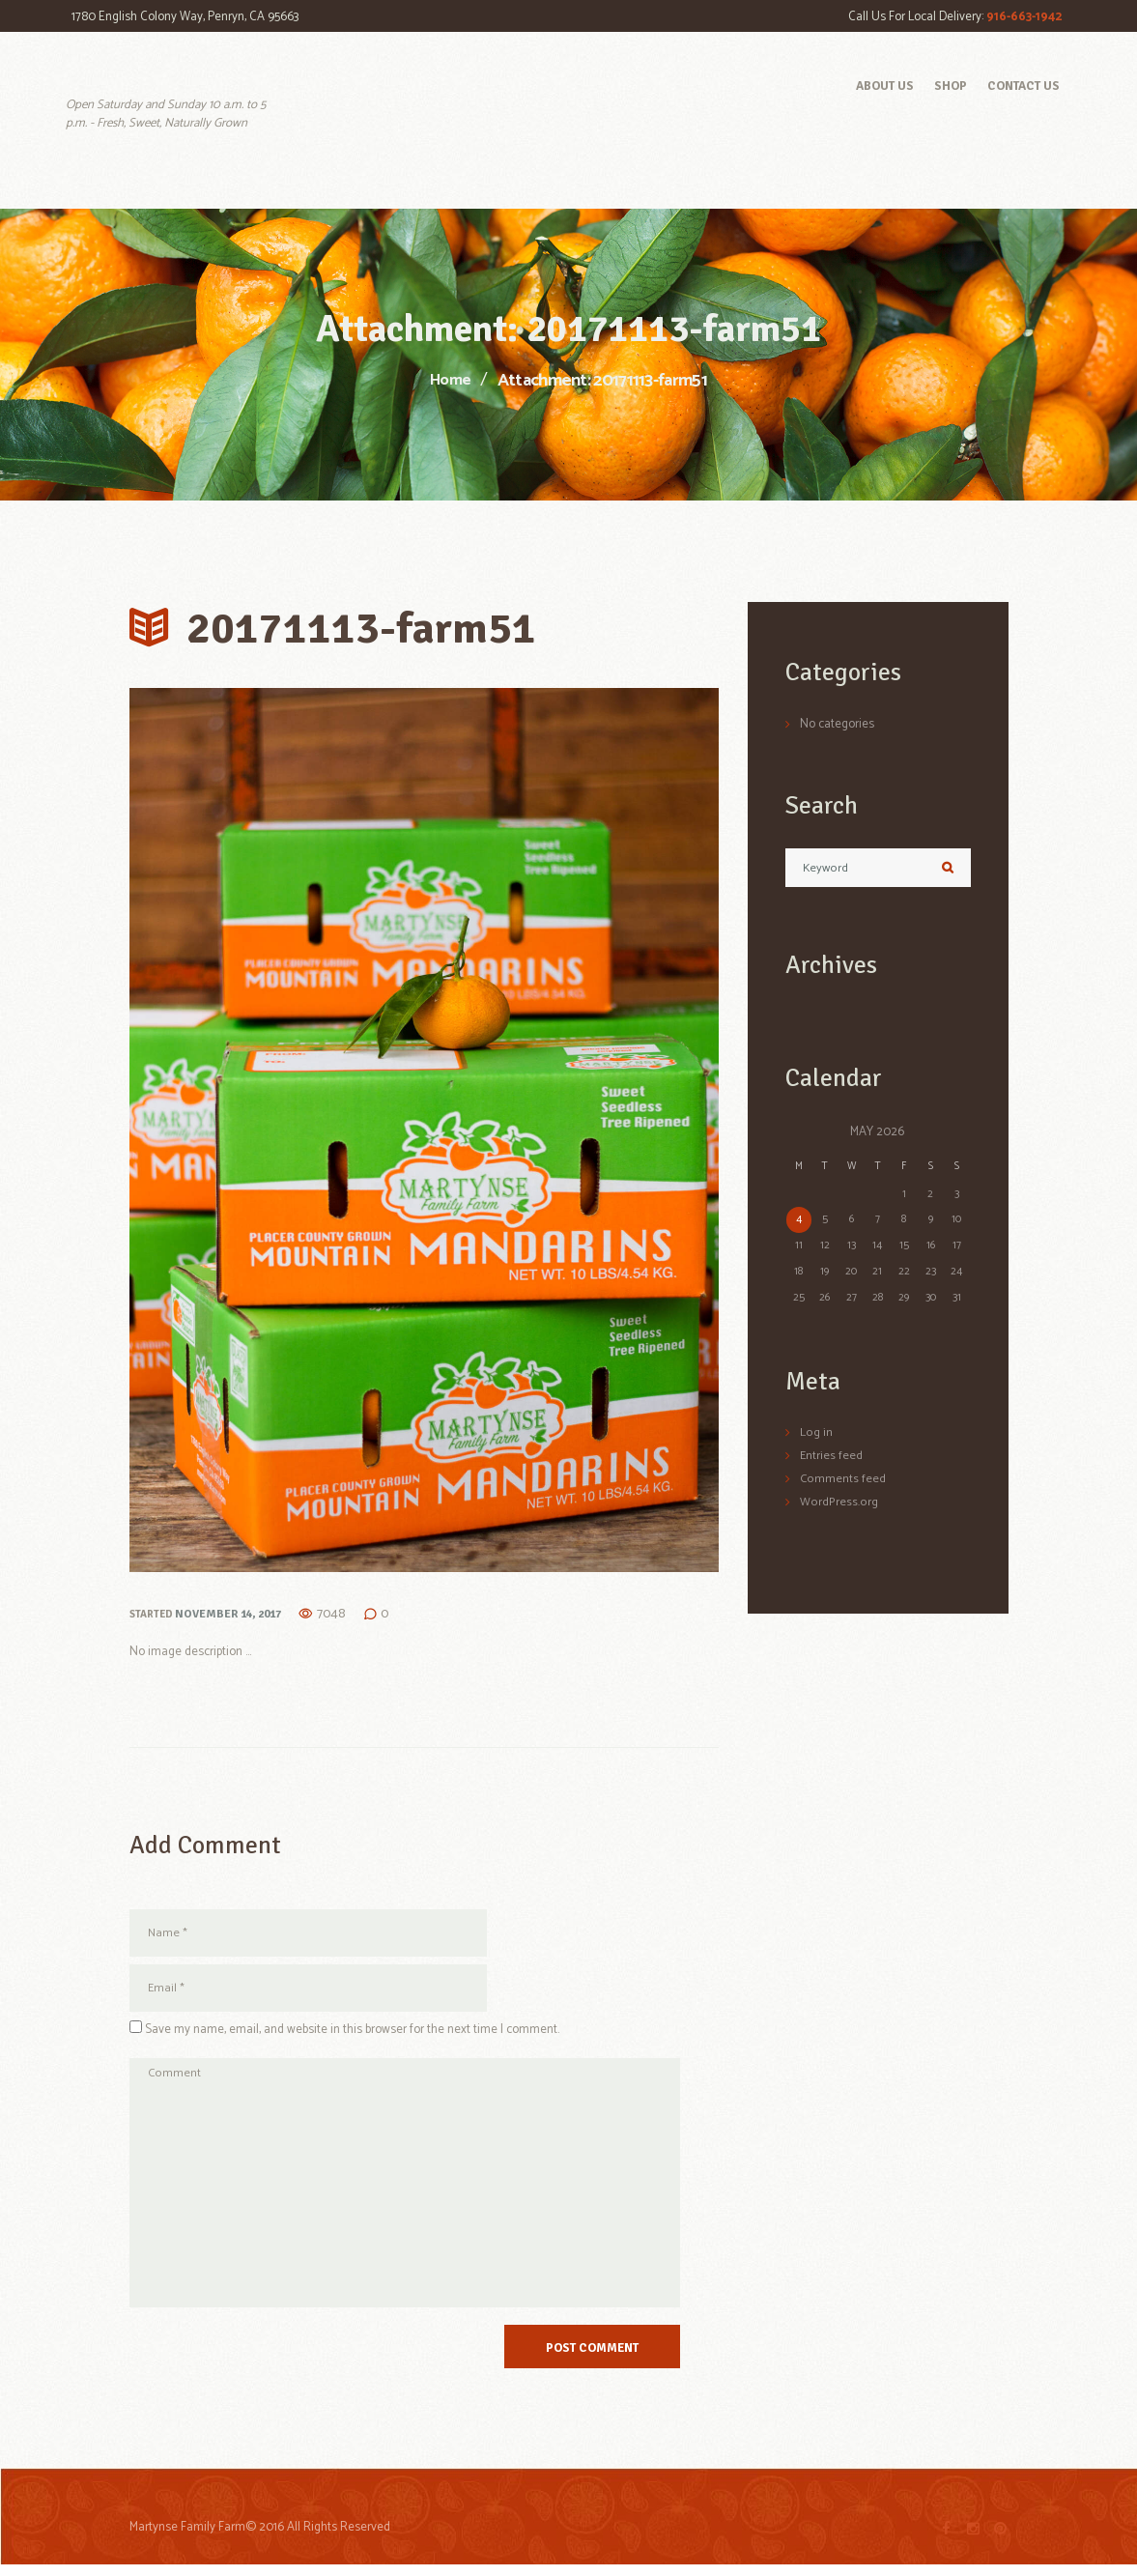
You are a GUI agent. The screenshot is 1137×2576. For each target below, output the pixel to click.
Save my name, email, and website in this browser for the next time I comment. (352, 2031)
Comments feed (843, 1480)
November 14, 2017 (223, 1613)
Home (450, 381)
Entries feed (832, 1456)
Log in (816, 1434)
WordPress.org (838, 1502)
